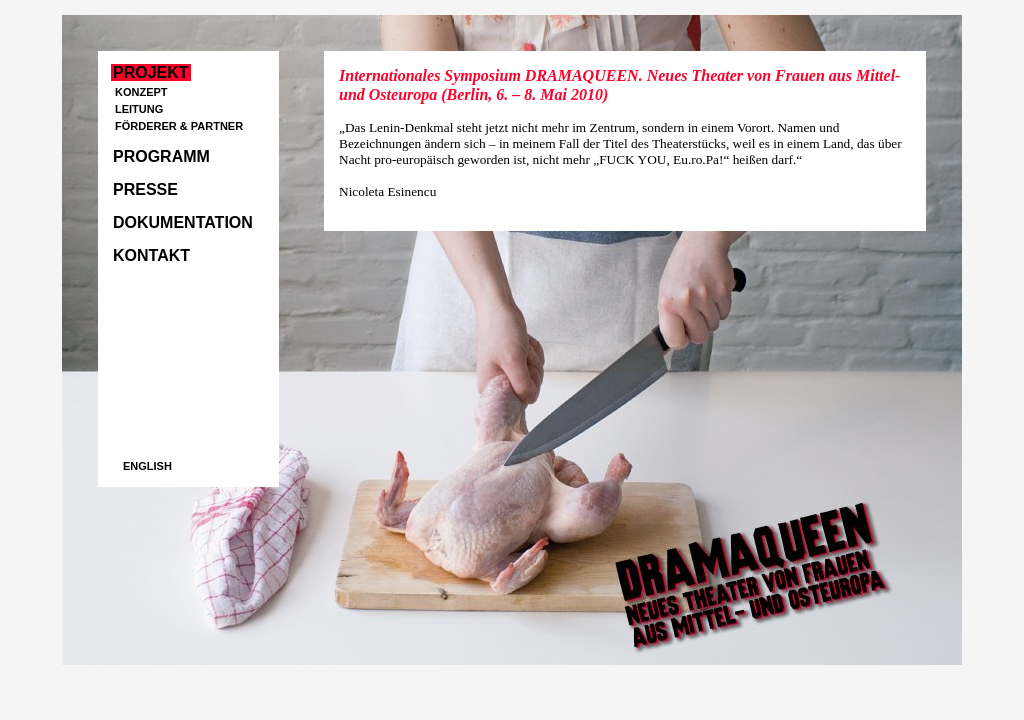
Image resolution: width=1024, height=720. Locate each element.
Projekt (151, 72)
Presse (145, 189)
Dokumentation (183, 222)
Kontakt (151, 255)
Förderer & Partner (179, 126)
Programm (161, 156)
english (147, 466)
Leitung (139, 109)
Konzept (141, 92)
